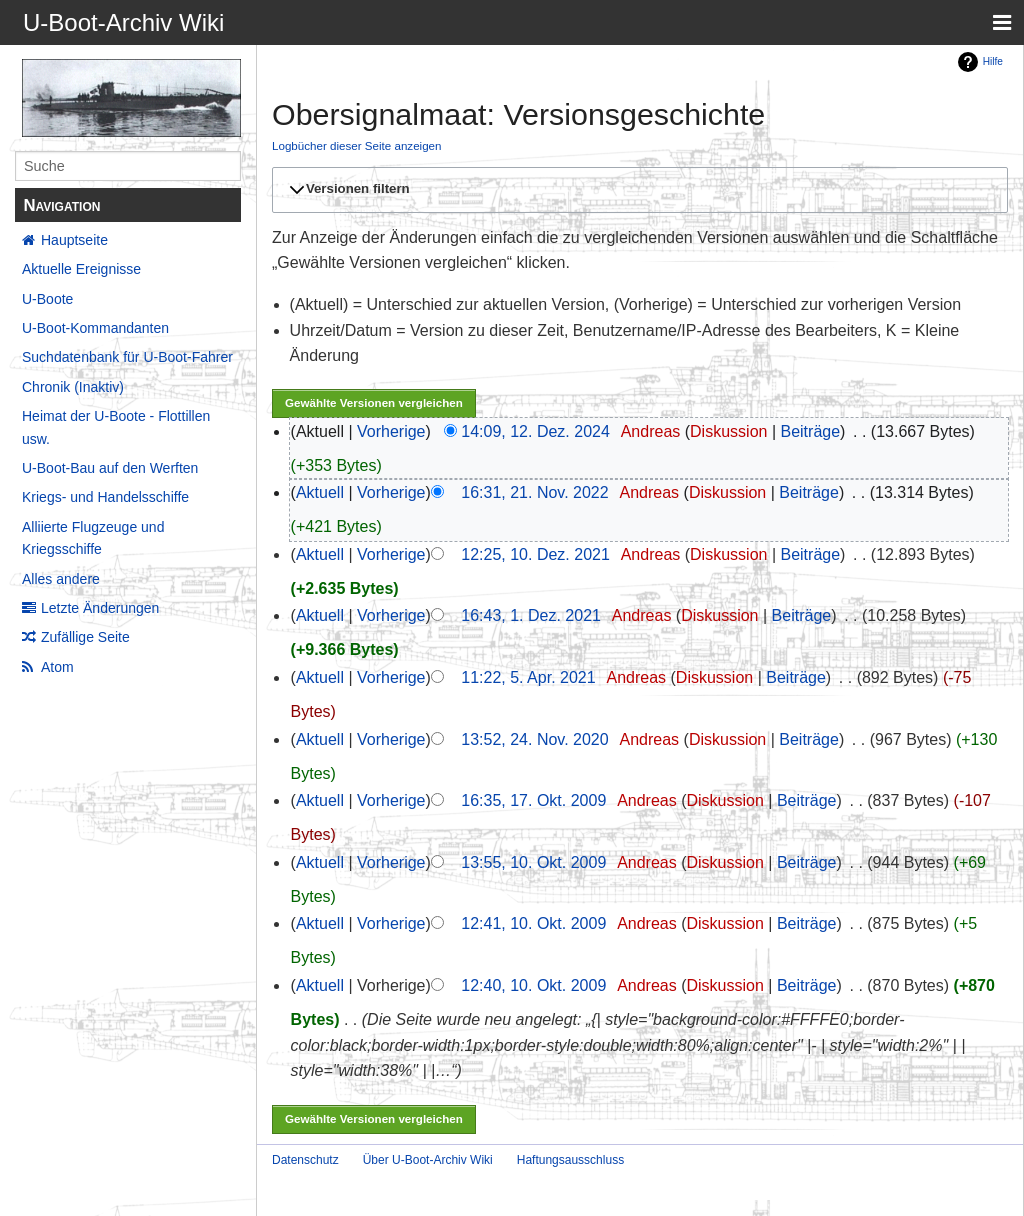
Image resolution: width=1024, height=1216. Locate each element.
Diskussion (728, 431)
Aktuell (320, 492)
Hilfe (993, 61)
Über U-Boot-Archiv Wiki (428, 1160)
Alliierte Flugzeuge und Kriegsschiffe (93, 538)
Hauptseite (74, 240)
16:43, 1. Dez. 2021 (531, 615)
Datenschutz (305, 1160)
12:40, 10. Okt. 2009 (533, 985)
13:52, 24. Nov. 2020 (534, 739)
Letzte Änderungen (100, 608)
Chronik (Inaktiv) (73, 387)
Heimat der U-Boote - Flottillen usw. (116, 427)
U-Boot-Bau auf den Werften (110, 468)
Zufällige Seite (85, 637)
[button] (637, 190)
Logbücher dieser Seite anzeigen (357, 145)
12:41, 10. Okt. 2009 (533, 923)
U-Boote (47, 299)
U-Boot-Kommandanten (95, 328)
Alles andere (61, 579)
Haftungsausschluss (570, 1160)
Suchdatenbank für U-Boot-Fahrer (127, 357)
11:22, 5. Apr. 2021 (528, 677)
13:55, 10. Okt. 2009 (533, 862)
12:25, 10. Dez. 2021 (535, 554)
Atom (57, 667)
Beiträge (810, 431)
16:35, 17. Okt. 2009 (533, 800)
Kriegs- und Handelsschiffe (105, 497)
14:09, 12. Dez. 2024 (535, 431)
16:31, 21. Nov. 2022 (534, 492)
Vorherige (391, 431)
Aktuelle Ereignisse (81, 269)
